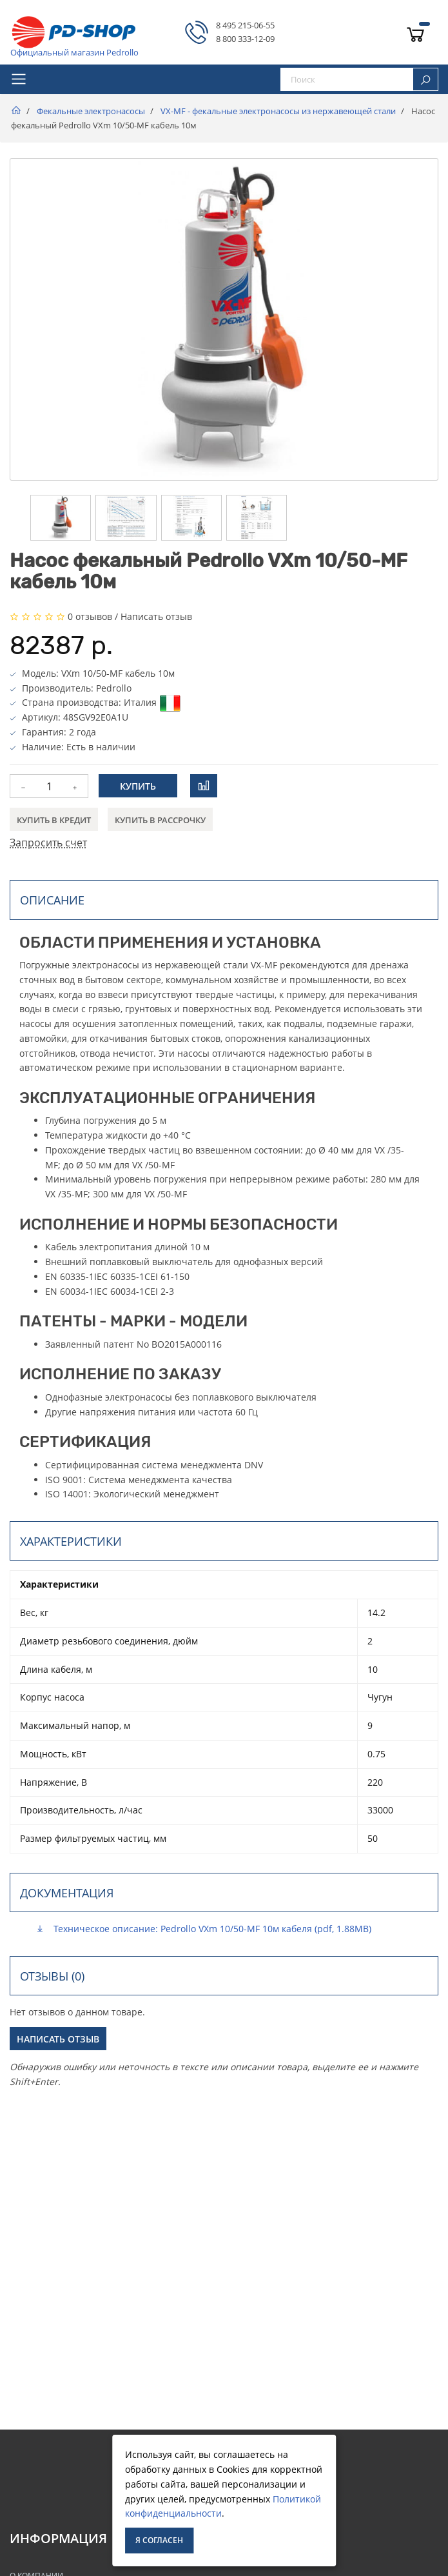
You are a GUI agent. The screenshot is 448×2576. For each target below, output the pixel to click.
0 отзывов (90, 616)
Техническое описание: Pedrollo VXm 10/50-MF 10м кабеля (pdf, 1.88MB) (203, 1928)
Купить (138, 786)
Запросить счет (48, 842)
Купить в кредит (54, 820)
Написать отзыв (156, 616)
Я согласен (159, 2540)
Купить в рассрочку (160, 820)
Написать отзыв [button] (58, 2039)
